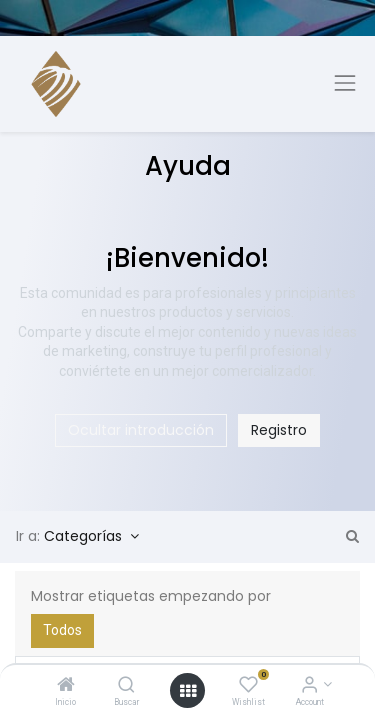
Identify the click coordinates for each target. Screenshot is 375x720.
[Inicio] (66, 686)
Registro (279, 430)
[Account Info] (309, 686)
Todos (62, 630)
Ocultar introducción (141, 430)
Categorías (85, 536)
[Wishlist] (248, 686)
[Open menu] (188, 691)
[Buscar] (126, 686)
